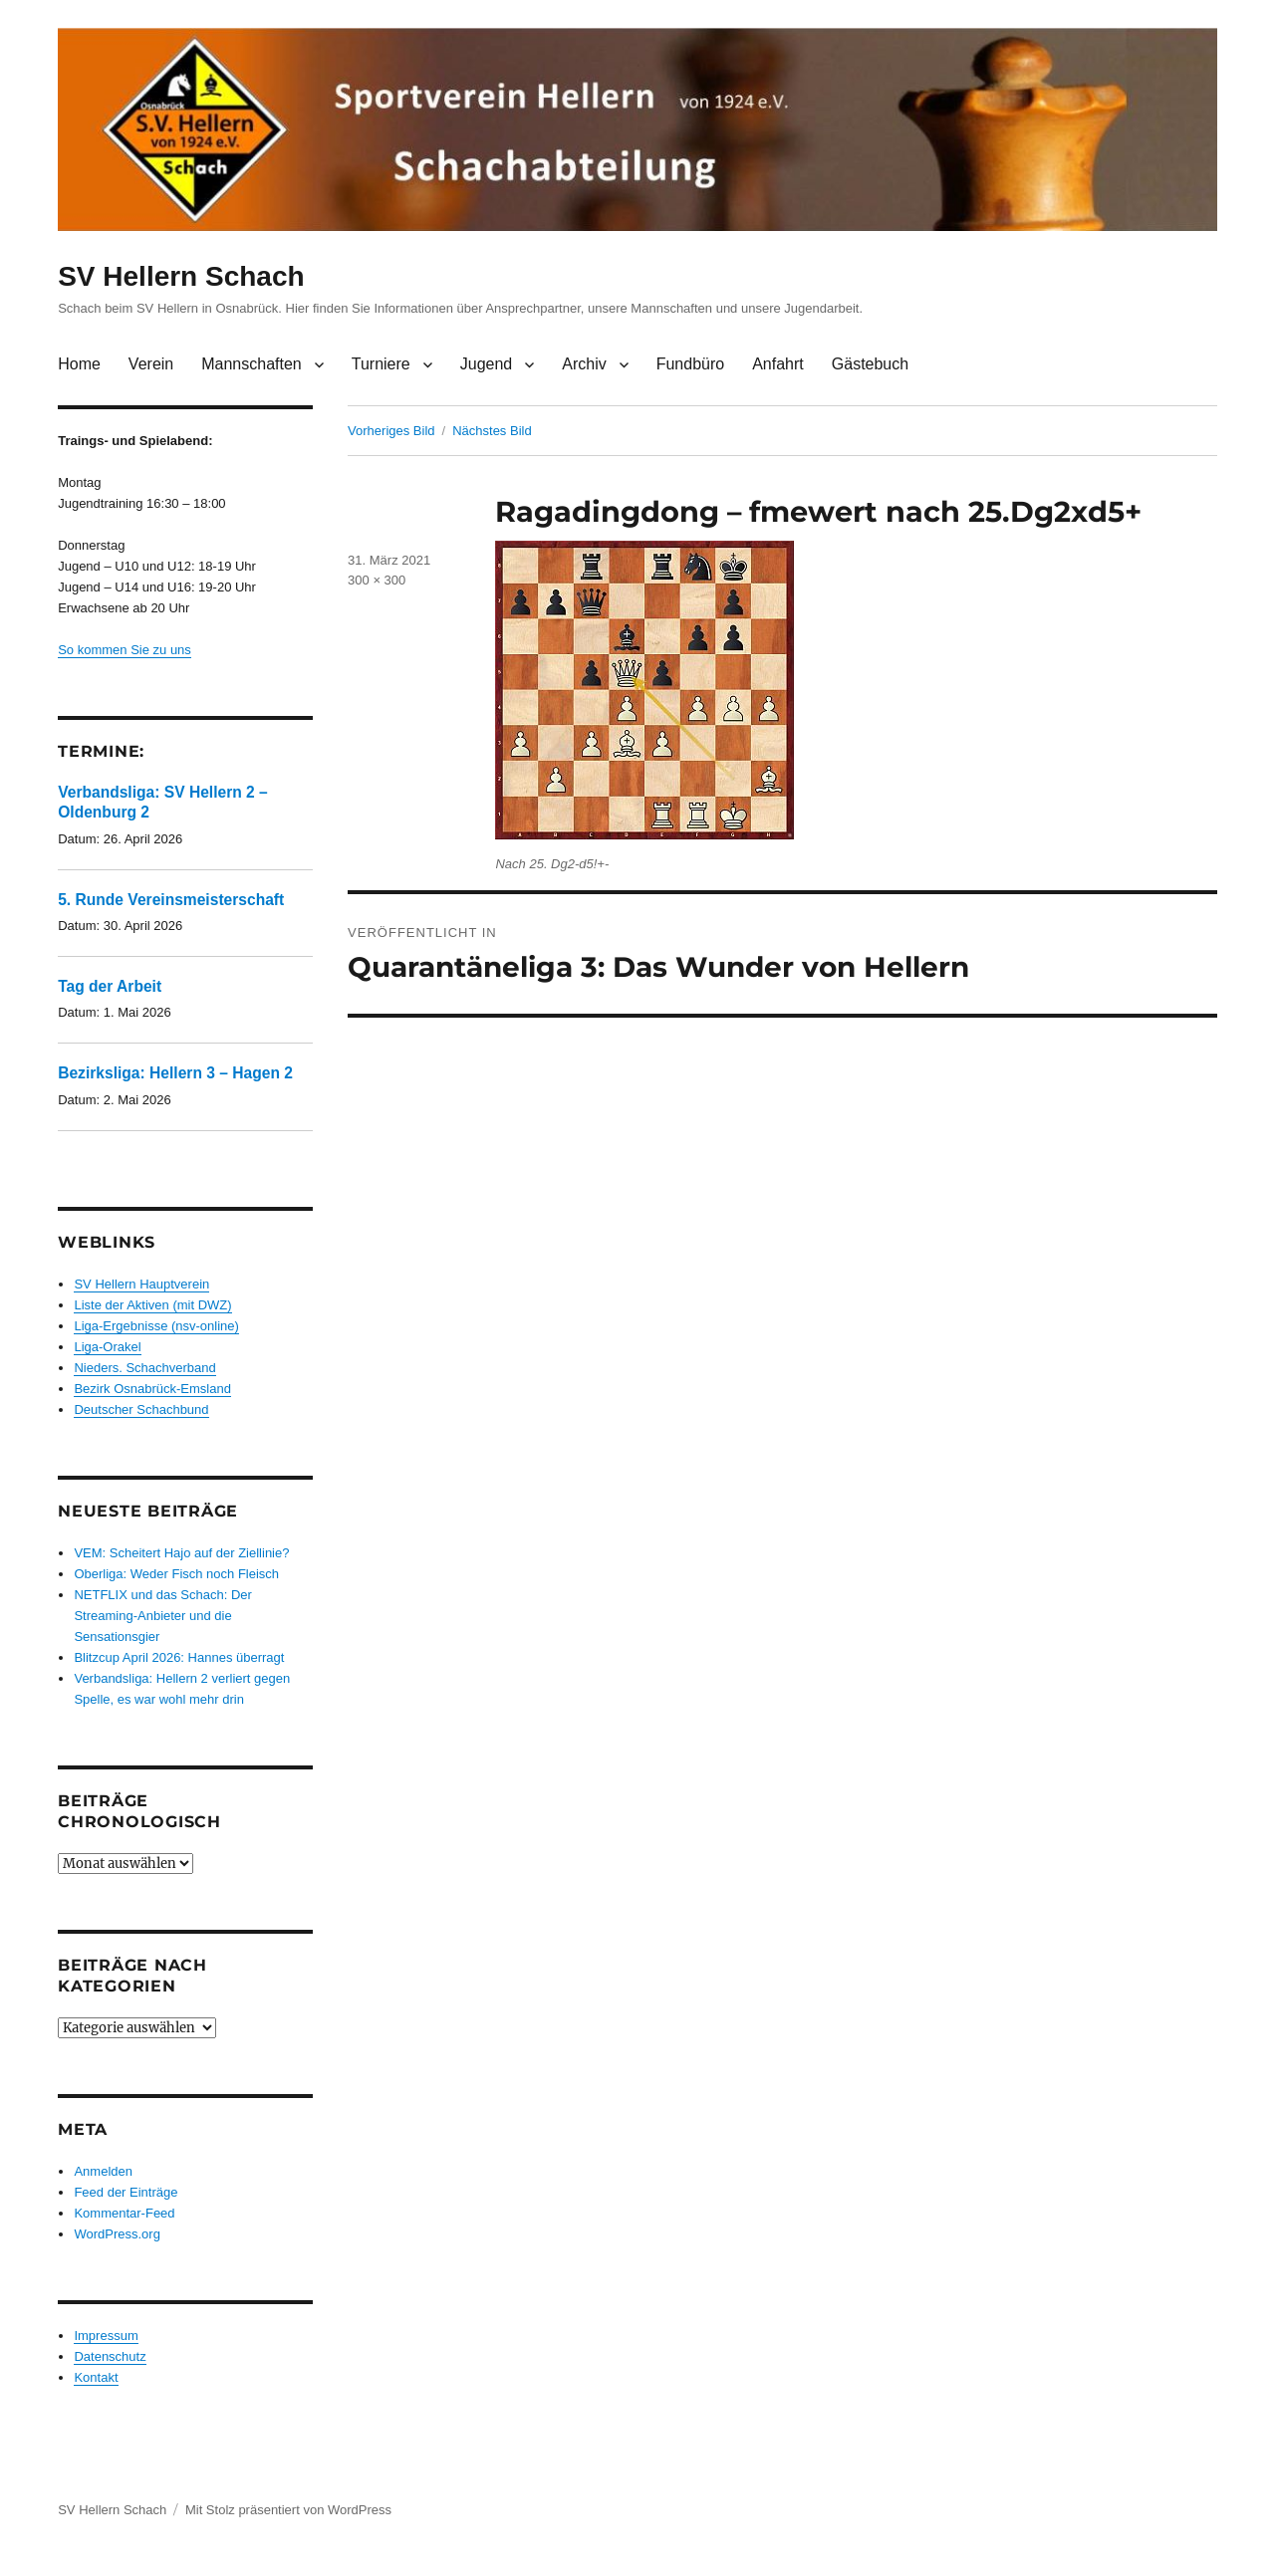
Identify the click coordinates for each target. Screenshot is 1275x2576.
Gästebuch (870, 363)
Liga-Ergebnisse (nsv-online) (156, 1325)
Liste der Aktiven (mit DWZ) (152, 1304)
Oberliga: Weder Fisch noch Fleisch (176, 1573)
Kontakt (96, 2377)
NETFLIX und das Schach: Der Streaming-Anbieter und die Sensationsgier (162, 1615)
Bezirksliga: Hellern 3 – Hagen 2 (175, 1072)
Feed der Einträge (125, 2192)
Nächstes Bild (491, 430)
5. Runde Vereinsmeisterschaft (171, 899)
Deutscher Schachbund (141, 1409)
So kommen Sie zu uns (124, 649)
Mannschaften (251, 363)
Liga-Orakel (107, 1346)
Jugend (486, 363)
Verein (150, 363)
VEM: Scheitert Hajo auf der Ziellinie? (181, 1552)
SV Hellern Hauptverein (141, 1284)
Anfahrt (778, 363)
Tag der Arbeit (109, 986)
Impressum (105, 2335)
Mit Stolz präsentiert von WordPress (288, 2509)
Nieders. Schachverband (144, 1367)
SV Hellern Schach (181, 276)
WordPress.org (116, 2233)
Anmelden (103, 2171)
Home (79, 363)
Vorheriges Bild (391, 430)
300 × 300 (376, 580)
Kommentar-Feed (124, 2213)
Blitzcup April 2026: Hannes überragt (179, 1657)
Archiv (584, 363)
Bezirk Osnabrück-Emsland (152, 1388)
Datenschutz (109, 2356)
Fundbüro (690, 363)
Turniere (381, 363)
